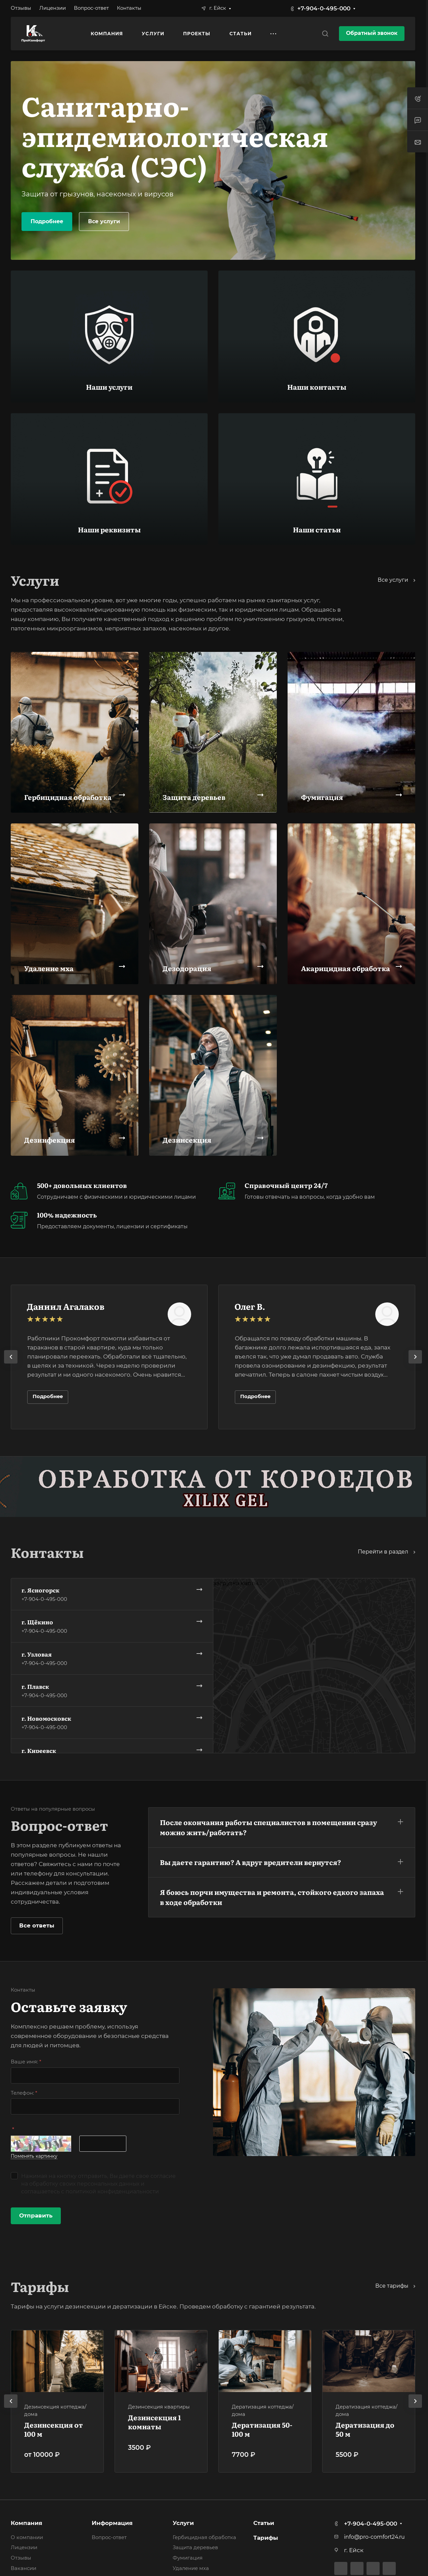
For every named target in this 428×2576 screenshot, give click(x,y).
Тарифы (265, 2537)
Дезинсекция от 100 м (53, 2429)
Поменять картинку (34, 2156)
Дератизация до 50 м (365, 2429)
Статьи (263, 2523)
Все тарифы (395, 2286)
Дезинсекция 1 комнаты (154, 2421)
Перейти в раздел (386, 1551)
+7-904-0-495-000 (323, 8)
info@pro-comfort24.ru (374, 2537)
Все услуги (104, 221)
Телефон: (24, 2093)
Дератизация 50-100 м (262, 2429)
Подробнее (47, 221)
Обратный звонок (371, 33)
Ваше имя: (26, 2062)
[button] (281, 1826)
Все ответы (36, 1925)
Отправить (35, 2215)
